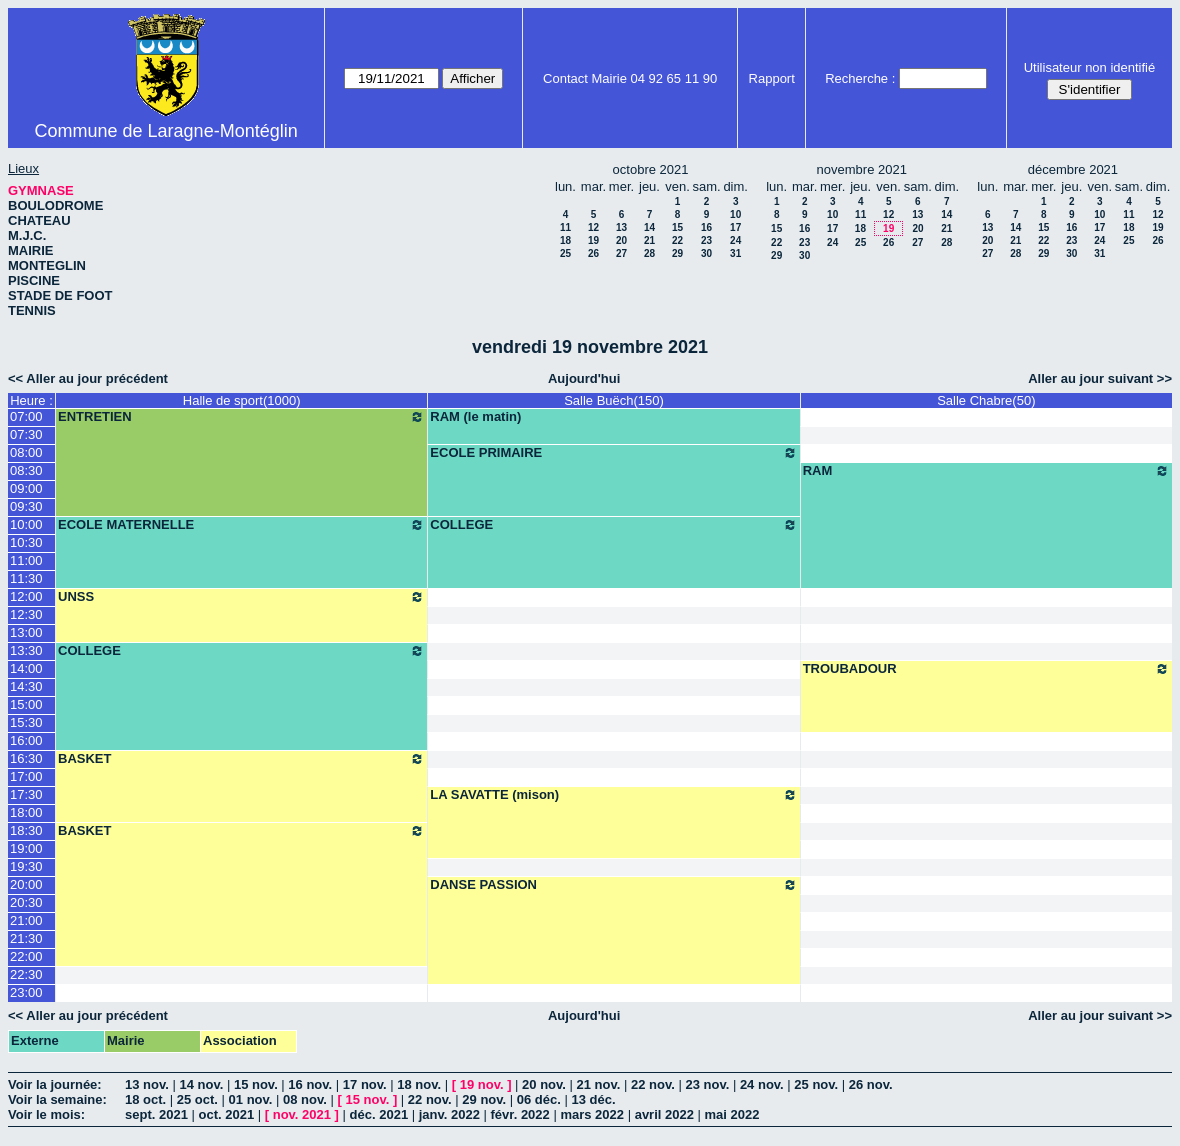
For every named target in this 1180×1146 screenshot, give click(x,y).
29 (677, 253)
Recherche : (860, 78)
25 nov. (816, 1084)
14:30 (26, 686)
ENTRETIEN (241, 417)
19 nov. (482, 1084)
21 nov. (599, 1084)
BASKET (241, 759)
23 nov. (707, 1084)
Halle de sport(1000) (242, 400)
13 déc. (593, 1099)
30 (706, 253)
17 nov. (365, 1084)
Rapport (772, 78)
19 (593, 240)
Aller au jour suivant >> (1100, 378)
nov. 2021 (302, 1114)
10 (735, 214)
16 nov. (310, 1084)
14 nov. (201, 1084)
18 (565, 240)
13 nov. (147, 1084)
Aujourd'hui (584, 378)
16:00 (26, 740)
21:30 (26, 938)
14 (649, 227)
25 (565, 253)
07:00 (26, 416)
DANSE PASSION (613, 885)
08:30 (26, 470)
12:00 (26, 596)
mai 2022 (732, 1114)
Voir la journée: (55, 1084)
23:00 (26, 992)
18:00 (26, 812)
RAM (986, 471)
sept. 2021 (156, 1114)
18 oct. (145, 1099)
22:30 (26, 974)
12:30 (26, 614)
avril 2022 (664, 1114)
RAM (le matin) (475, 416)
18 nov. (419, 1084)
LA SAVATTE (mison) (613, 795)
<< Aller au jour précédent (88, 378)
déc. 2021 (379, 1114)
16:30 (26, 758)
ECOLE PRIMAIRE (613, 453)
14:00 (26, 668)
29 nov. (484, 1099)
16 (706, 227)
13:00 (26, 632)
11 (565, 227)
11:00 (26, 560)
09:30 (26, 506)
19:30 (26, 866)
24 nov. (762, 1084)
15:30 (26, 722)
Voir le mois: (46, 1114)
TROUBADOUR (986, 669)
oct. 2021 (226, 1114)
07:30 (26, 434)
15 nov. (256, 1084)
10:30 (26, 542)
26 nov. (871, 1084)
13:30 (26, 650)
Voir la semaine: (57, 1099)
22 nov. (653, 1084)
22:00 (26, 956)
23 (706, 240)
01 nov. (251, 1099)
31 (735, 253)
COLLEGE (613, 525)
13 (621, 227)
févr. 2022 (520, 1114)
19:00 (26, 848)
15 (677, 227)
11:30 (26, 578)
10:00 (26, 524)
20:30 (26, 902)
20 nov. (544, 1084)
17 (735, 227)
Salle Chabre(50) (986, 400)
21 (649, 240)
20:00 (26, 884)
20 (621, 240)
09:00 (26, 488)
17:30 (26, 794)
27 (621, 253)
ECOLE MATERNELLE (241, 525)
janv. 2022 (449, 1114)
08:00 (26, 452)
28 (649, 253)
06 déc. (539, 1099)
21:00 (26, 920)
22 (677, 240)
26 (593, 253)
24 (735, 240)
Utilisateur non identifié (1090, 67)
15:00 (26, 704)
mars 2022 (592, 1114)
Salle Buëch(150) (614, 400)
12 (593, 227)
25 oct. (197, 1099)
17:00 (26, 776)
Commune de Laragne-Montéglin (166, 131)
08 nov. (305, 1099)
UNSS (241, 597)
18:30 (26, 830)
